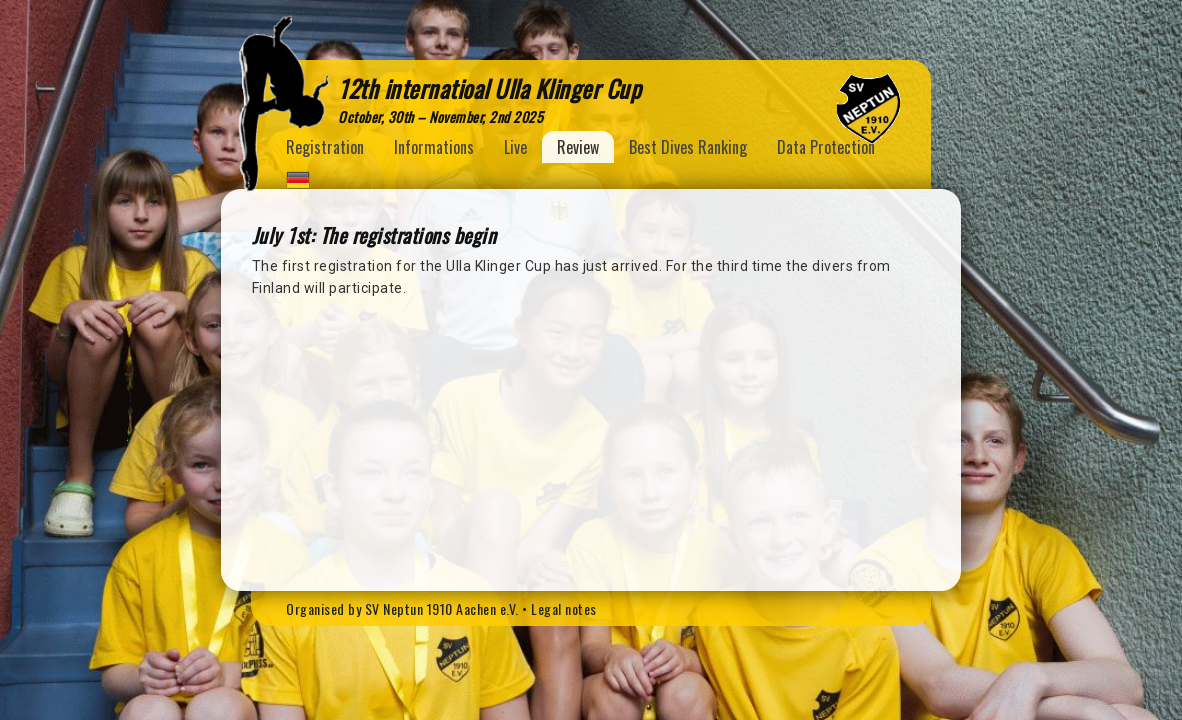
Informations (434, 147)
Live (515, 147)
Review (578, 147)
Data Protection (826, 147)
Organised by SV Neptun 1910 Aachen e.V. (402, 608)
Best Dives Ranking (688, 147)
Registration (325, 147)
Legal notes (564, 608)
